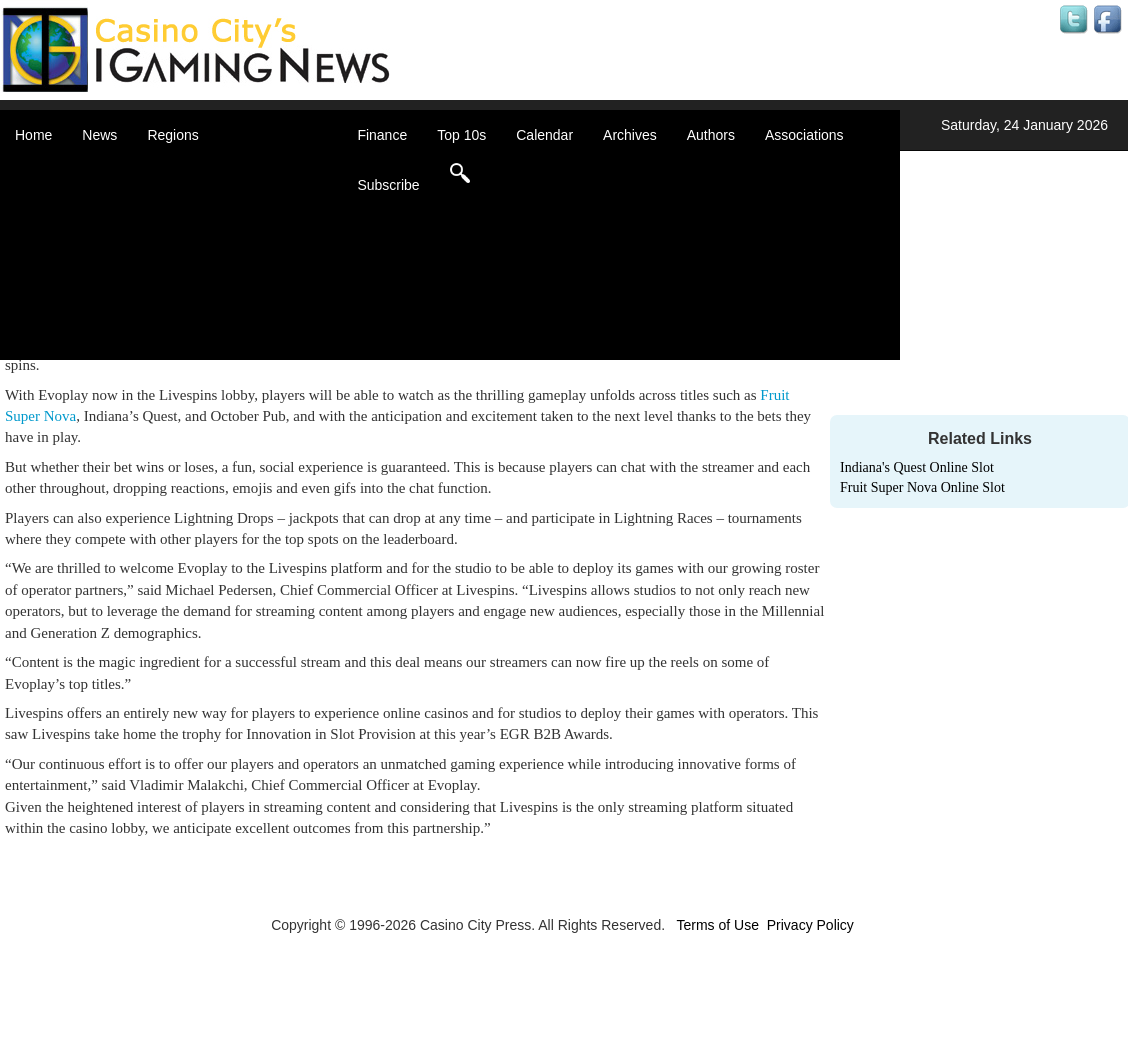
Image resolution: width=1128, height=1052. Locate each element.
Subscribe (388, 185)
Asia (185, 190)
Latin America (214, 270)
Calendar (544, 135)
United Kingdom (222, 310)
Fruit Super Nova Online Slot (922, 487)
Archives (630, 135)
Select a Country (224, 350)
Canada (196, 210)
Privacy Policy (810, 925)
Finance (382, 135)
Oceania (198, 290)
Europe (194, 250)
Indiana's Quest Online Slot (917, 467)
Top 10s (461, 135)
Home (33, 135)
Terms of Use (717, 925)
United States (214, 330)
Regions (172, 135)
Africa (190, 170)
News (99, 135)
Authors (711, 135)
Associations (804, 135)
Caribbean (204, 230)
